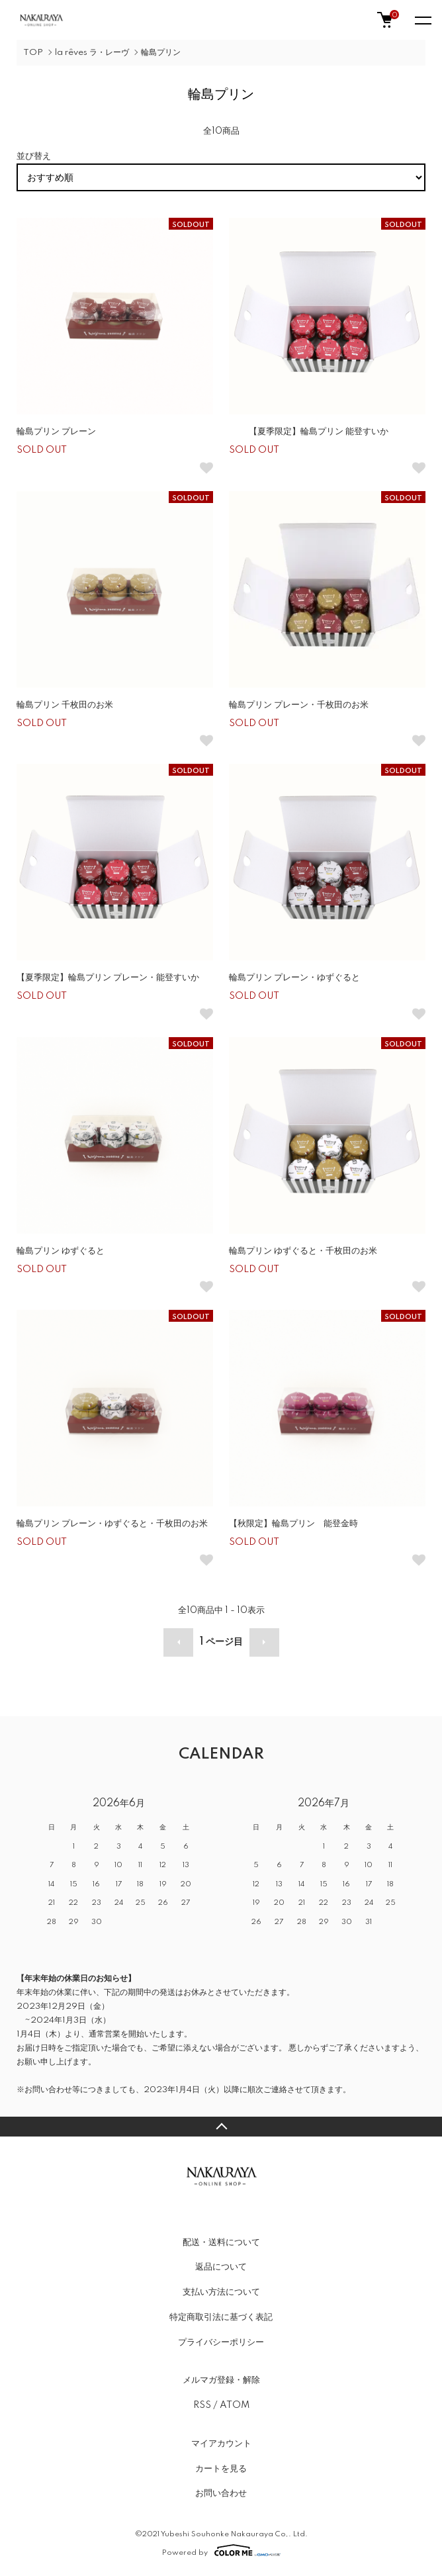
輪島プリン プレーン (56, 431)
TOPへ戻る (221, 2127)
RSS (202, 2405)
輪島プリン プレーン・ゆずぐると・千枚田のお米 (112, 1523)
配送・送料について (221, 2242)
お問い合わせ (221, 2493)
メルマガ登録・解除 (221, 2380)
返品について (221, 2267)
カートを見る (221, 2468)
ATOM (234, 2405)
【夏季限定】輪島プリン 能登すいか (308, 431)
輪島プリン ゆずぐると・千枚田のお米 (303, 1251)
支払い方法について (221, 2292)
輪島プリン (161, 52)
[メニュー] (422, 20)
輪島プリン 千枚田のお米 (65, 705)
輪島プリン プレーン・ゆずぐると (294, 977)
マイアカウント (221, 2443)
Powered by (221, 2550)
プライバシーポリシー (221, 2342)
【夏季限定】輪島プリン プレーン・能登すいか (108, 977)
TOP (33, 52)
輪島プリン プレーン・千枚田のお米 (299, 705)
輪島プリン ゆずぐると (61, 1251)
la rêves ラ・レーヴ (92, 52)
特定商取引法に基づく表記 (221, 2317)
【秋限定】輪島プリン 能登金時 (293, 1523)
